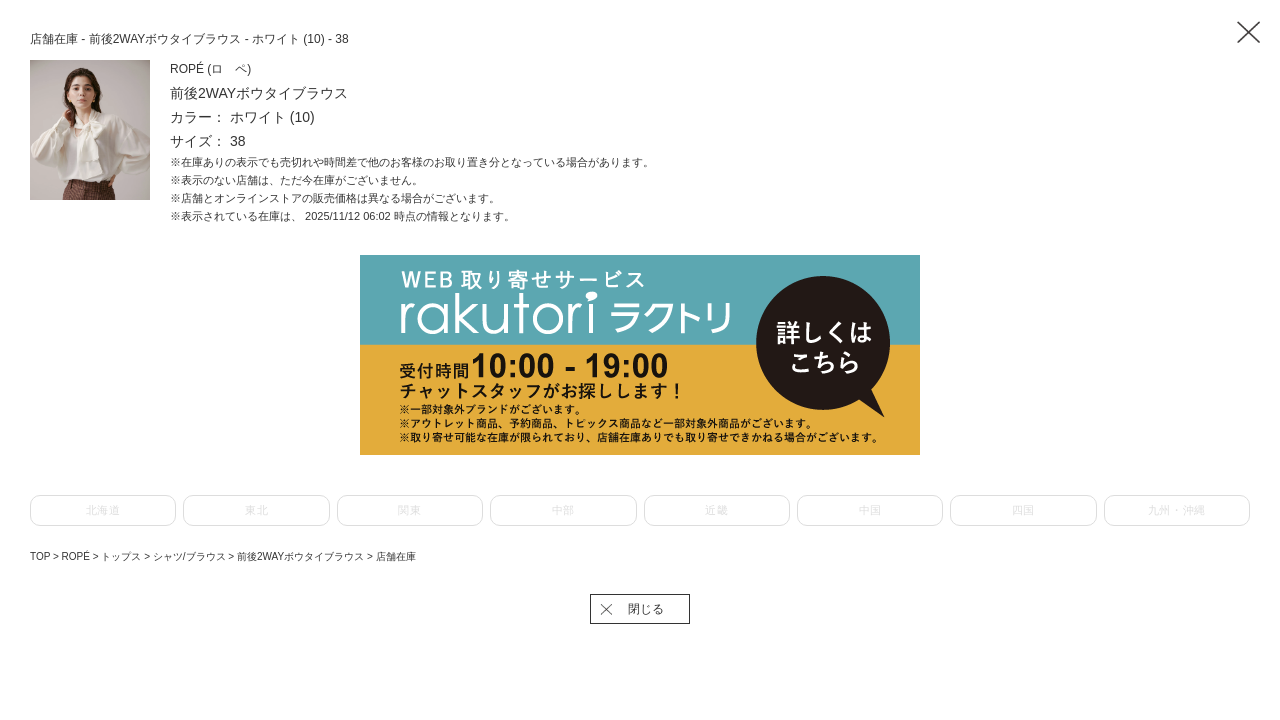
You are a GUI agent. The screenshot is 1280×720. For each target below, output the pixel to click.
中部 (563, 510)
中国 (870, 510)
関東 (409, 510)
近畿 (716, 510)
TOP (40, 556)
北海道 (103, 510)
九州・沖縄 (1177, 510)
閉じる (646, 609)
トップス (122, 556)
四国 (1023, 510)
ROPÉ (77, 556)
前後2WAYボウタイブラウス (302, 556)
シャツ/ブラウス (191, 556)
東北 (256, 510)
